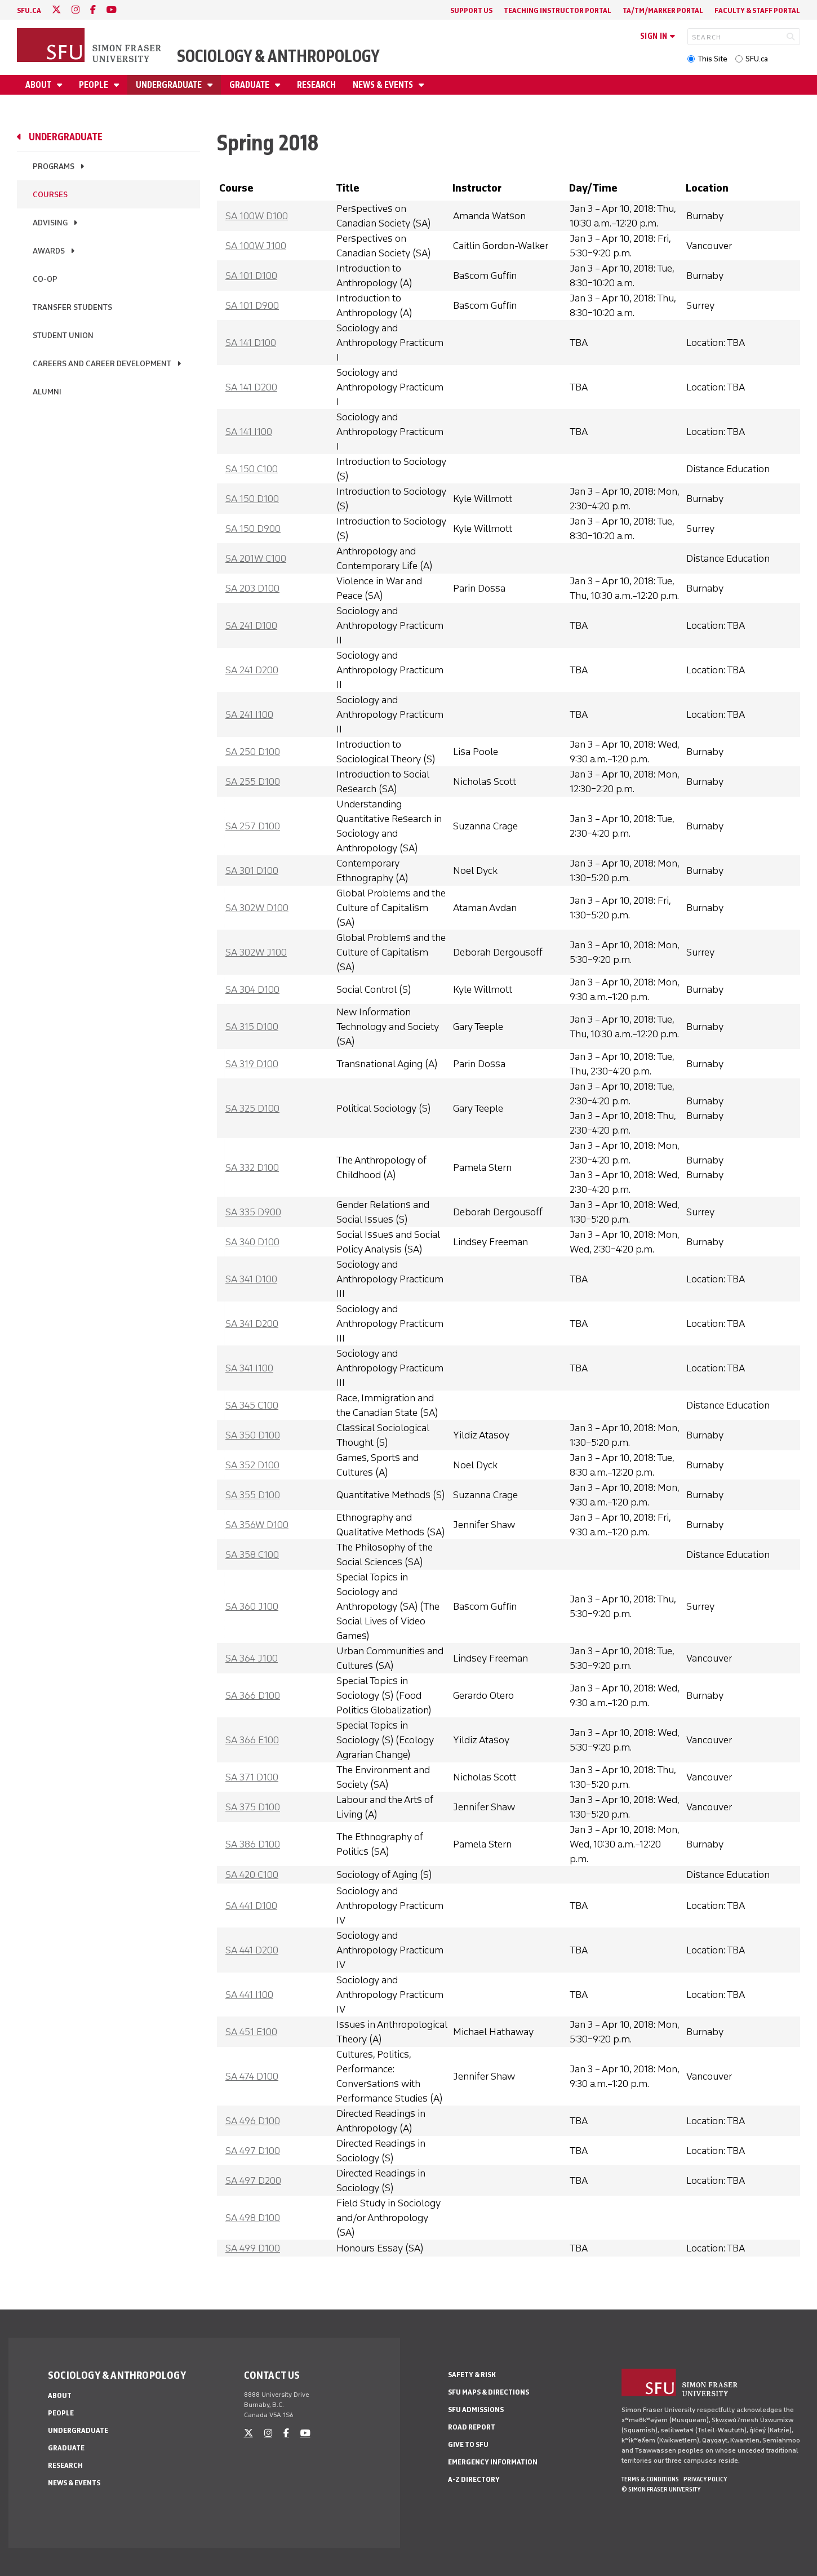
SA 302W (256, 907)
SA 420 (251, 1874)
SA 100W (256, 216)
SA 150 (251, 469)
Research (316, 84)
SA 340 (252, 1242)
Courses (50, 194)
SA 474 (251, 2076)
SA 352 (252, 1465)
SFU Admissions (476, 2409)
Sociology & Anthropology (278, 56)
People (94, 84)
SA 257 (252, 826)
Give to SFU (468, 2444)
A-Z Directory (474, 2479)
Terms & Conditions (650, 2479)
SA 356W (256, 1524)
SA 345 (251, 1405)
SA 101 (251, 275)
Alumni (47, 392)
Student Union (63, 335)
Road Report (471, 2427)
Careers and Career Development (102, 363)
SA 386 (252, 1844)
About (39, 84)
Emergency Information (493, 2462)
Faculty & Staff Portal (757, 10)
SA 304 (252, 989)
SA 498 (252, 2217)
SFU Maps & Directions (488, 2392)
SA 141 (250, 342)
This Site (712, 59)
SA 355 (252, 1495)
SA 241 (251, 625)
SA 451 (251, 2032)
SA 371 (251, 1777)
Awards (49, 251)
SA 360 (251, 1606)
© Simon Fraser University (660, 2489)
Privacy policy (705, 2479)
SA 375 (252, 1807)
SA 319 (251, 1064)
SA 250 (252, 751)
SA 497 (252, 2150)
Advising (50, 223)
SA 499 (252, 2248)
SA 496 (252, 2121)
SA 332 (252, 1167)
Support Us (471, 10)
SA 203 (252, 588)
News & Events (384, 84)
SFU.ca (756, 59)
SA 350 (252, 1435)
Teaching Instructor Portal (557, 10)
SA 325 (252, 1108)
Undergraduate (169, 84)
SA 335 (253, 1212)
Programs (53, 166)
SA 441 (251, 1905)
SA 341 (251, 1279)
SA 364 (251, 1658)
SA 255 (252, 781)
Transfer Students (72, 307)
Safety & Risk (472, 2374)
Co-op (45, 279)
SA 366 (252, 1695)
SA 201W (255, 558)
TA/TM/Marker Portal (663, 10)
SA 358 (252, 1554)
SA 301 (251, 870)
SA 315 (251, 1026)
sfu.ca (29, 10)
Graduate (250, 84)
